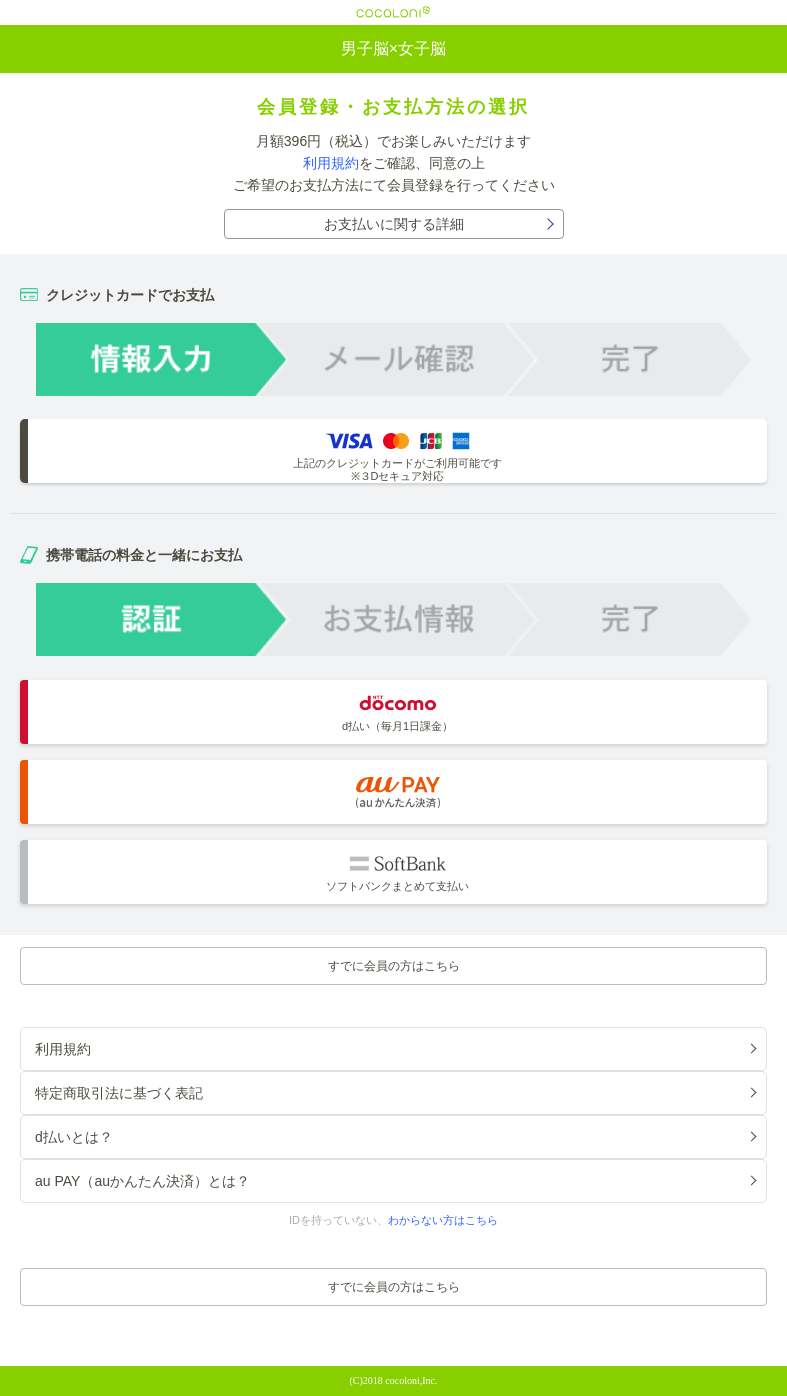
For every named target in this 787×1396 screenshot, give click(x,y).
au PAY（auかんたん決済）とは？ (142, 1181)
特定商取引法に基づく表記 (119, 1093)
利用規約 (331, 163)
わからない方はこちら (443, 1220)
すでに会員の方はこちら (394, 966)
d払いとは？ (74, 1137)
